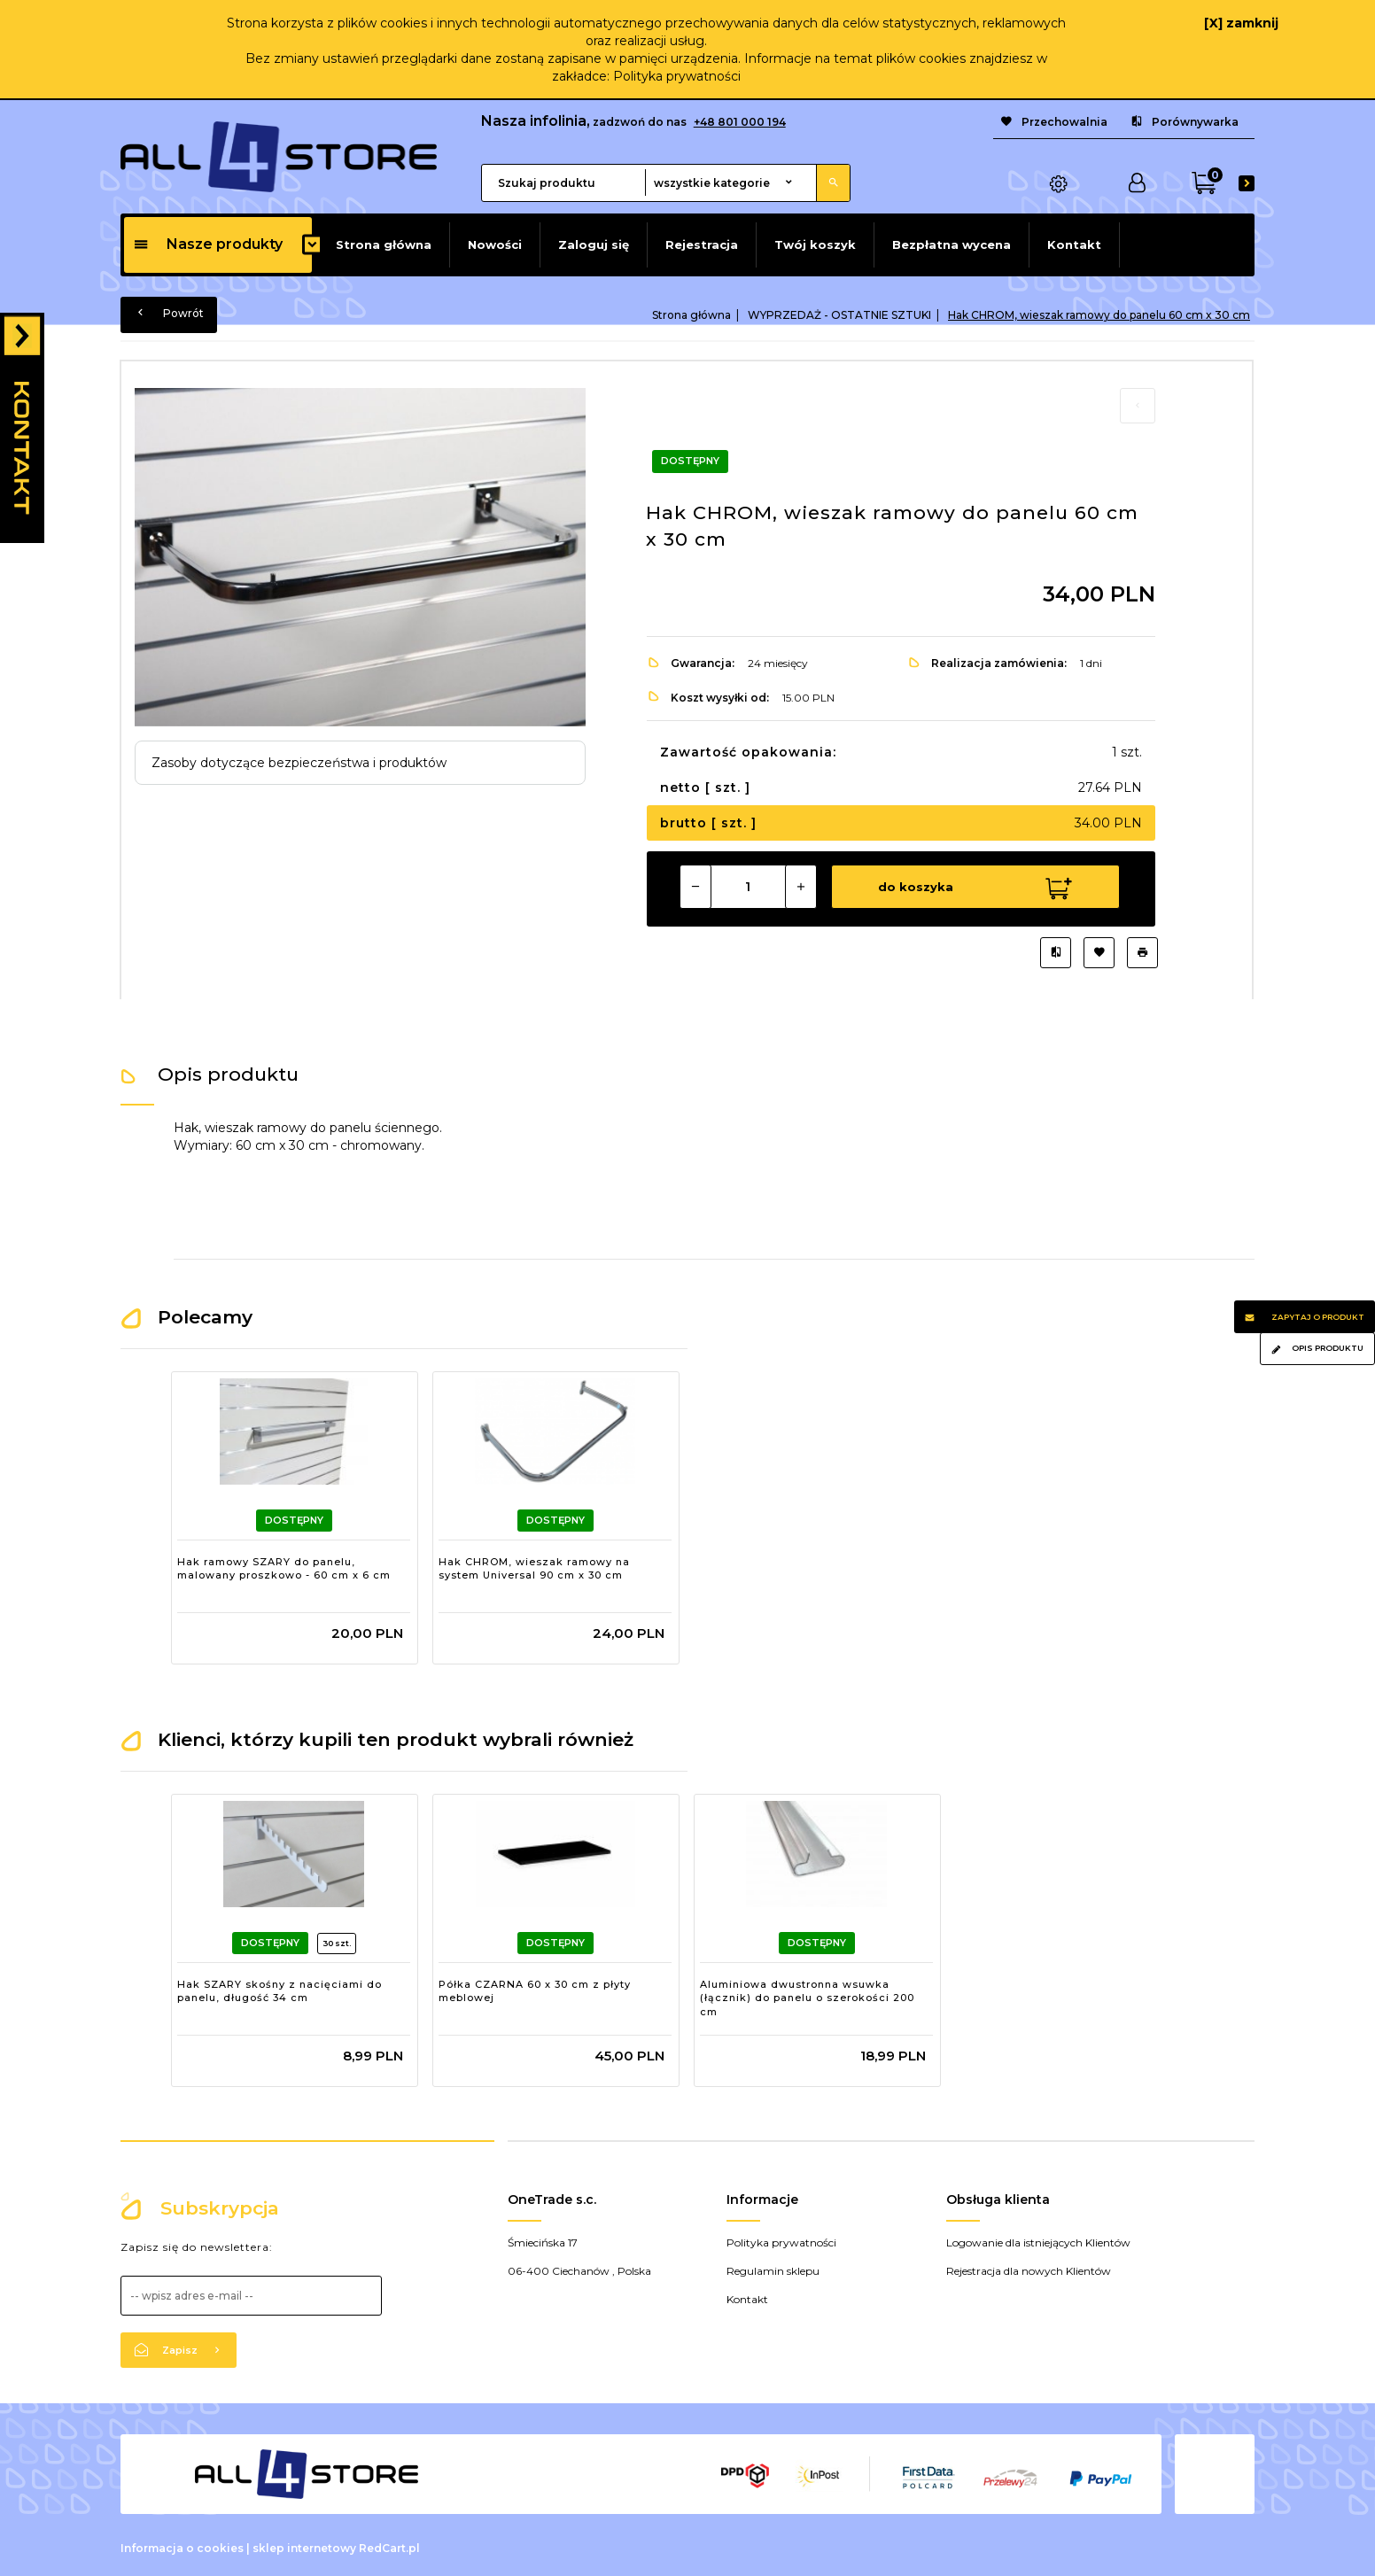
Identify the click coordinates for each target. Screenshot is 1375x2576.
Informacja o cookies (182, 2543)
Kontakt (1074, 244)
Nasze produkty (208, 244)
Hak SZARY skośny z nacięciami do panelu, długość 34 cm (279, 1987)
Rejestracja (701, 244)
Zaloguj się (593, 244)
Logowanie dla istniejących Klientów (1038, 2238)
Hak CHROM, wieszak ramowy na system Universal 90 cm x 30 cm (534, 1564)
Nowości (495, 244)
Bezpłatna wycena (951, 244)
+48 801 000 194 (740, 121)
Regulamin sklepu (773, 2266)
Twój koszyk (815, 244)
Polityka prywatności (677, 76)
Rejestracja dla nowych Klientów (1028, 2266)
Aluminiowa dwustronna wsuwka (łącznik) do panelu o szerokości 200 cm (807, 1993)
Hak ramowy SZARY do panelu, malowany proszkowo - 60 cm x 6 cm (284, 1564)
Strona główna (383, 244)
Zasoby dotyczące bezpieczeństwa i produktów (299, 763)
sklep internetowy (304, 2543)
